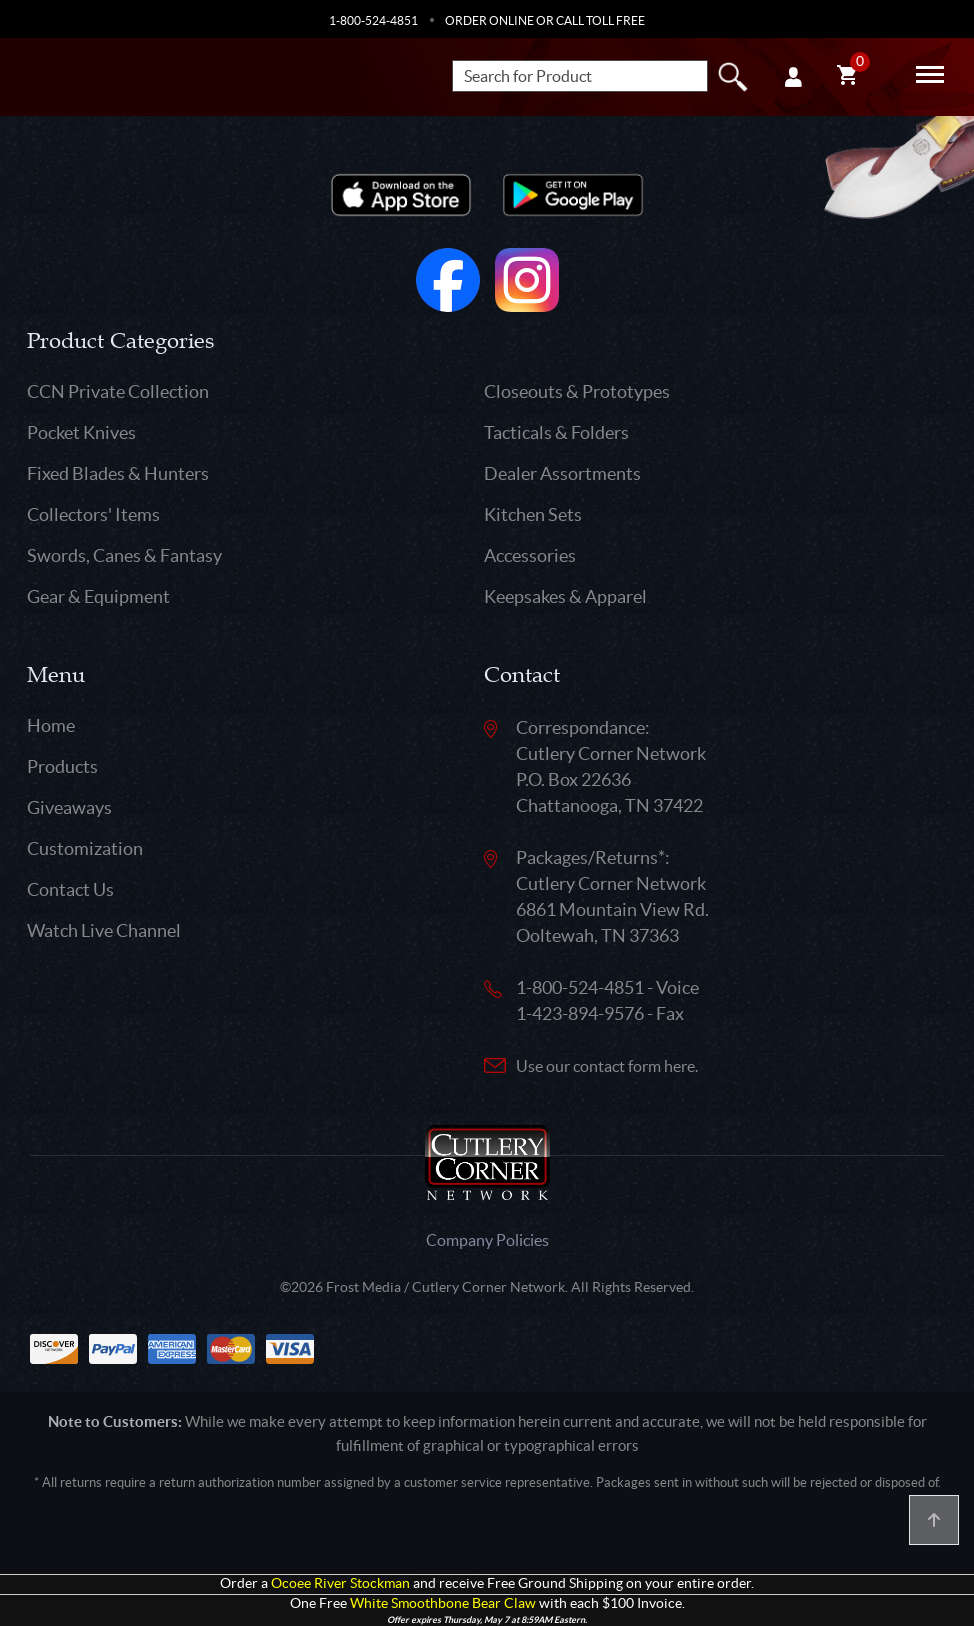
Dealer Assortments (562, 473)
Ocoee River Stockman (340, 1583)
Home (51, 725)
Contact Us (70, 889)
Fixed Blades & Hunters (118, 473)
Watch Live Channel (104, 930)
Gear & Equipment (98, 596)
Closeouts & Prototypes (577, 391)
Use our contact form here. (607, 1066)
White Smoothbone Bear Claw (443, 1603)
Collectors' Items (93, 514)
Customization (85, 848)
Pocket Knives (81, 432)
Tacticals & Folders (556, 432)
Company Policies (487, 1240)
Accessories (530, 555)
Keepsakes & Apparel (565, 596)
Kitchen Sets (533, 514)
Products (62, 766)
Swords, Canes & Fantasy (124, 555)
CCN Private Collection (118, 391)
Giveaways (69, 807)
